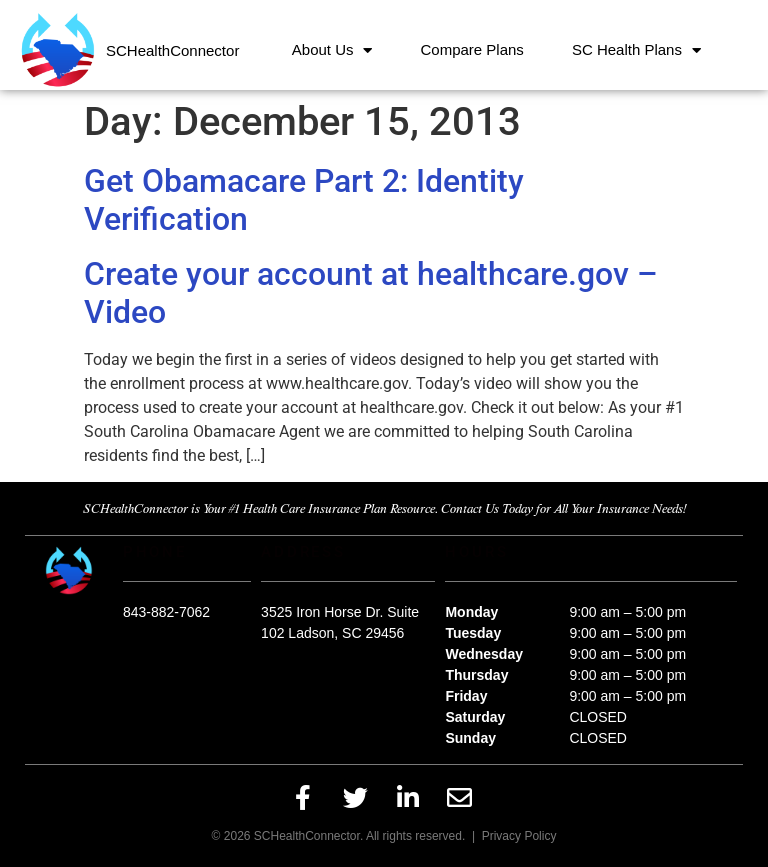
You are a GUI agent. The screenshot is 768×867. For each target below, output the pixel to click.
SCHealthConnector (172, 50)
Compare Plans (471, 49)
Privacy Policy (519, 836)
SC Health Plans (636, 50)
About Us (332, 50)
